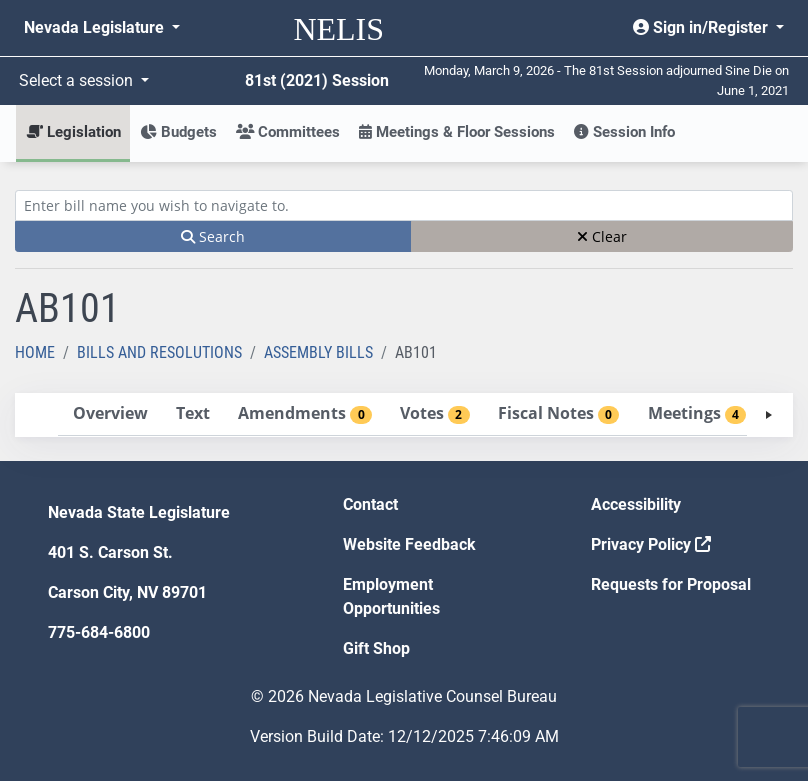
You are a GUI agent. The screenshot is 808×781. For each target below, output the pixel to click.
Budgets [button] (178, 132)
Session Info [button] (624, 132)
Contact (370, 504)
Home (35, 352)
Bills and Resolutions (159, 352)
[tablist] (404, 415)
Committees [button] (288, 132)
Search (213, 236)
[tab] (110, 414)
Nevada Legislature (96, 27)
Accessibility (636, 504)
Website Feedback (409, 544)
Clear (602, 236)
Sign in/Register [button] (702, 27)
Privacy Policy (651, 544)
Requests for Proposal (671, 584)
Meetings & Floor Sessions (457, 132)
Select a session (78, 80)
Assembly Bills (318, 352)
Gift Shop (376, 648)
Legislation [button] (73, 132)
